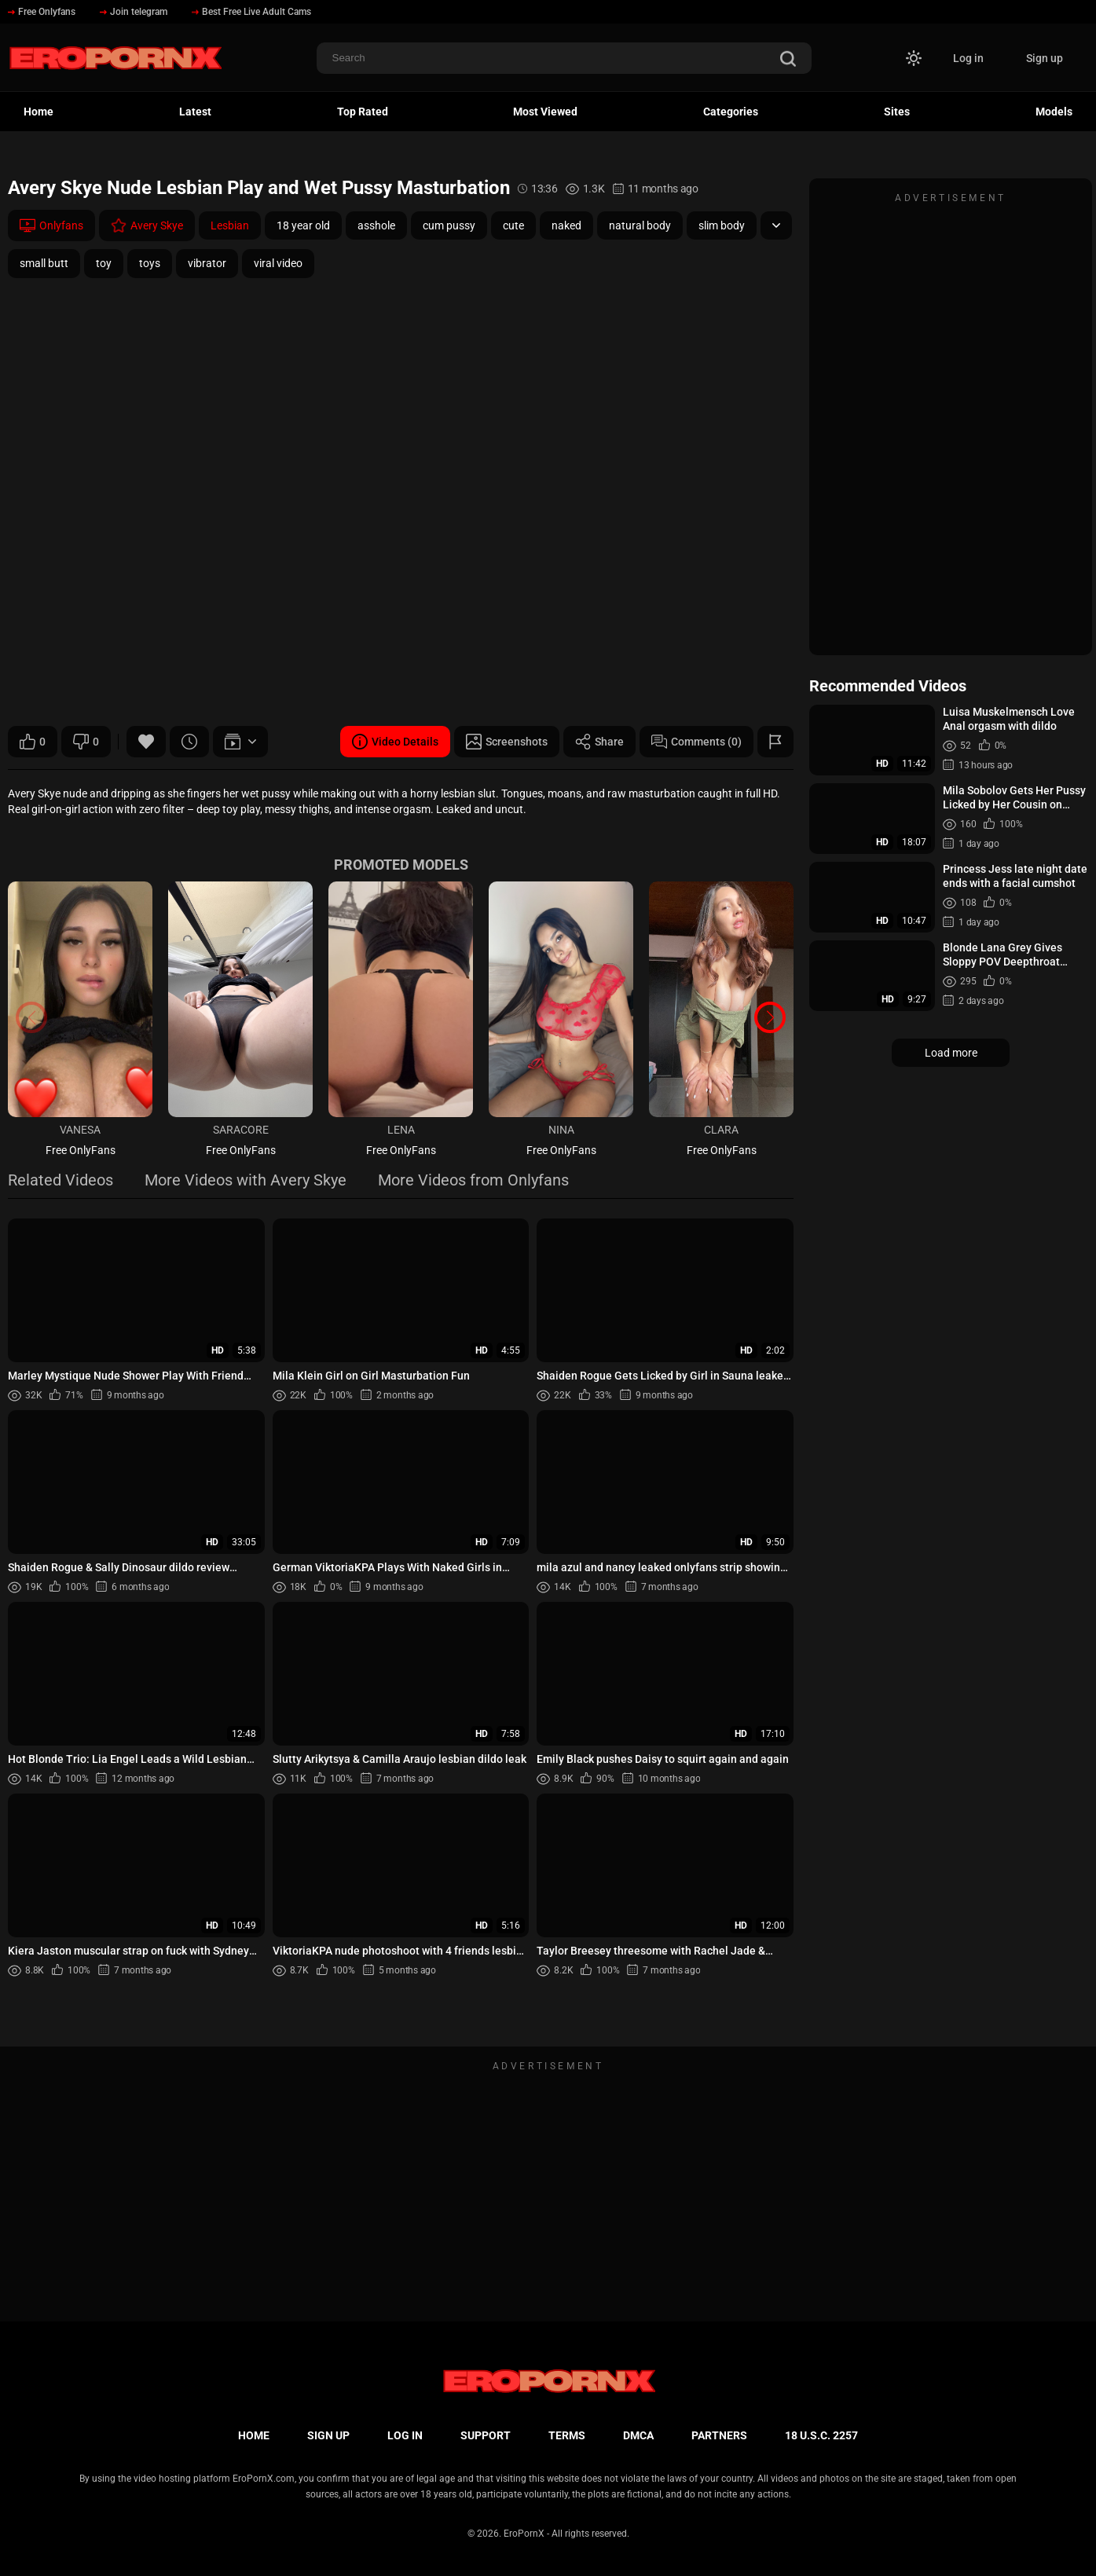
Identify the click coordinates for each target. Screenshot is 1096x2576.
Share (599, 741)
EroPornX (524, 2533)
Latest (195, 111)
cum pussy (449, 225)
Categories (730, 111)
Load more (951, 1052)
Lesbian (230, 225)
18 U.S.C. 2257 (821, 2435)
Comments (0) (696, 741)
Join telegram (133, 11)
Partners (719, 2435)
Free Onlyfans (41, 11)
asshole (376, 225)
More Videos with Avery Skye (245, 1181)
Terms (566, 2435)
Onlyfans (51, 225)
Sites (897, 111)
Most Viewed (545, 111)
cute (513, 225)
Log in (968, 58)
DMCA (638, 2435)
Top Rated (362, 111)
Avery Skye (147, 225)
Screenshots (507, 741)
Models (1054, 111)
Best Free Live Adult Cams (251, 11)
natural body (640, 225)
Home (38, 111)
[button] (770, 1017)
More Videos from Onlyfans (473, 1181)
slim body (721, 225)
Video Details (395, 741)
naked (566, 225)
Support (485, 2435)
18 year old (303, 225)
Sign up (1044, 58)
